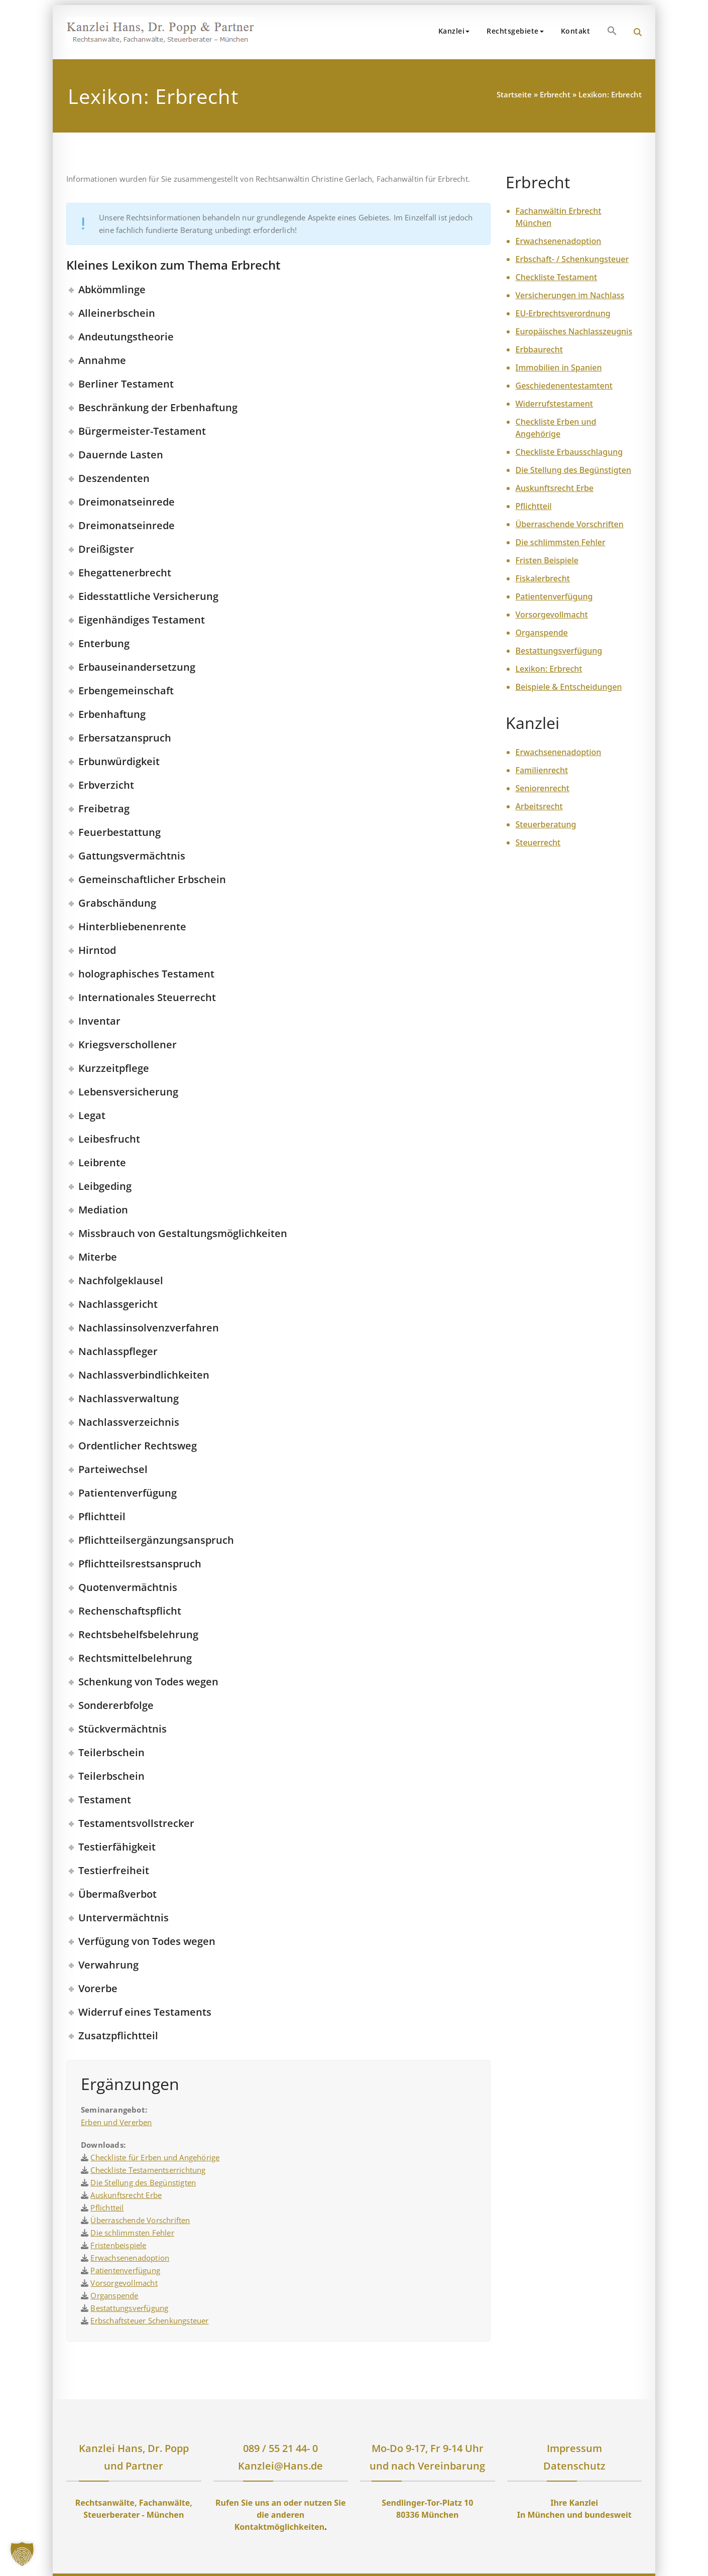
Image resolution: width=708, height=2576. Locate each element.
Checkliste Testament (557, 277)
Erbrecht (555, 94)
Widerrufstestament (554, 403)
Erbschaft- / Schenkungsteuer (572, 259)
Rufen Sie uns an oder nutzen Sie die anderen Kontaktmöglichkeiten (280, 2514)
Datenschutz (574, 2466)
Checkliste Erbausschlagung (569, 451)
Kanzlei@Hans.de (280, 2466)
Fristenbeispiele (118, 2245)
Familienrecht (542, 770)
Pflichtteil (107, 2207)
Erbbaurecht (539, 349)
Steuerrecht (538, 842)
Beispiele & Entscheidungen (569, 686)
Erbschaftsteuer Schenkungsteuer (149, 2320)
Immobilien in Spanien (559, 367)
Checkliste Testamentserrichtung (147, 2170)
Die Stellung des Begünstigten (143, 2182)
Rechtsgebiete (515, 31)
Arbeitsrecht (539, 806)
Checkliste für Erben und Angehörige (154, 2157)
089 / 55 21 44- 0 (280, 2448)
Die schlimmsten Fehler (132, 2233)
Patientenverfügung (125, 2270)
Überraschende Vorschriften (140, 2220)
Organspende (114, 2295)
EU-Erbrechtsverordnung (563, 313)
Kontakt (576, 31)
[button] (612, 30)
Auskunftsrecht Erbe (126, 2195)
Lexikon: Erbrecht (549, 668)
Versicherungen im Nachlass (570, 295)
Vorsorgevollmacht (123, 2283)
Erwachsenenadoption (129, 2258)
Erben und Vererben (116, 2122)
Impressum (574, 2448)
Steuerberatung (546, 824)
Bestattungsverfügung (129, 2308)
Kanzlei (454, 31)
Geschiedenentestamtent (564, 385)
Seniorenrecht (542, 788)
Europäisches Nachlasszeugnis (574, 331)
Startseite (514, 94)
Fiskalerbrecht (543, 578)
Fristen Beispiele (547, 560)
